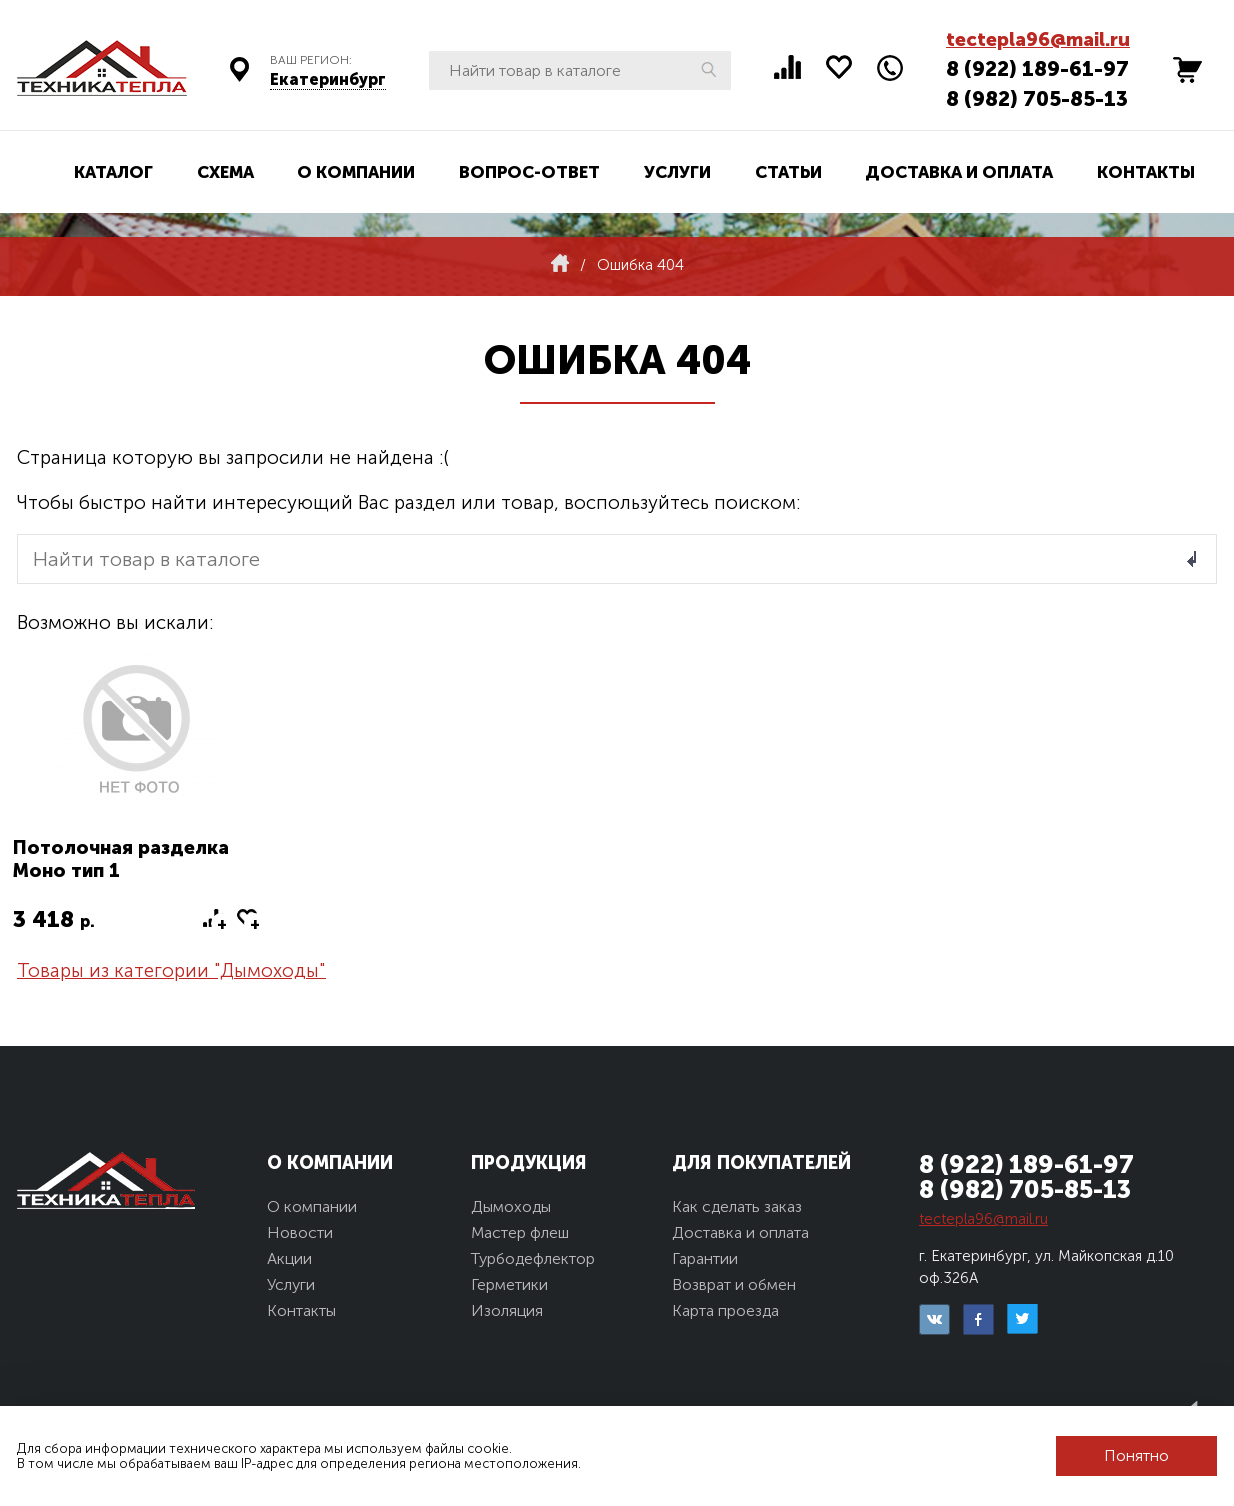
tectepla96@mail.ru (1038, 39)
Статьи (788, 172)
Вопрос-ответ (529, 172)
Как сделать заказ (737, 1206)
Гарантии (705, 1258)
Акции (289, 1258)
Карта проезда (725, 1310)
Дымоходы (511, 1206)
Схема (225, 172)
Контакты (1146, 172)
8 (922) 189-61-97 (1037, 68)
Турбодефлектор (533, 1258)
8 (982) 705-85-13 (1037, 98)
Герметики (509, 1284)
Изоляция (507, 1310)
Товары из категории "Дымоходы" (171, 970)
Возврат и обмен (734, 1284)
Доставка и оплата (959, 172)
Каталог (113, 172)
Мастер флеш (520, 1232)
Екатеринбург (328, 79)
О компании (356, 172)
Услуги (677, 172)
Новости (300, 1232)
